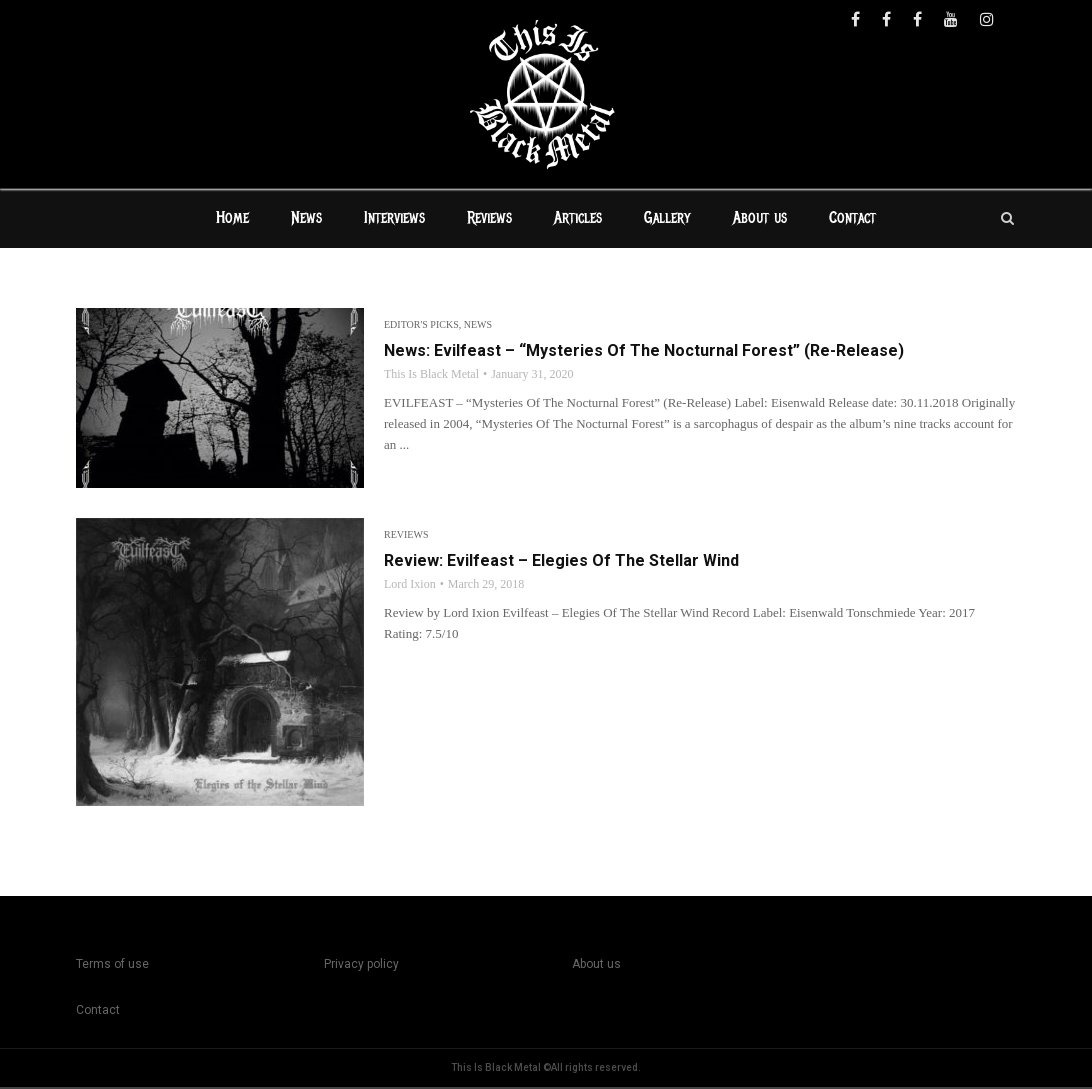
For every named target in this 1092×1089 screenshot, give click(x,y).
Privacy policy (361, 966)
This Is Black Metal (431, 376)
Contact (852, 220)
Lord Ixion (410, 586)
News (306, 220)
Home (232, 220)
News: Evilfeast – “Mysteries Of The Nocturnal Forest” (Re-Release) (644, 352)
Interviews (394, 220)
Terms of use (112, 966)
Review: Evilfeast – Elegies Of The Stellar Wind (561, 562)
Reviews (489, 220)
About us (760, 220)
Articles (578, 220)
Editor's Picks (421, 326)
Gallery (667, 220)
